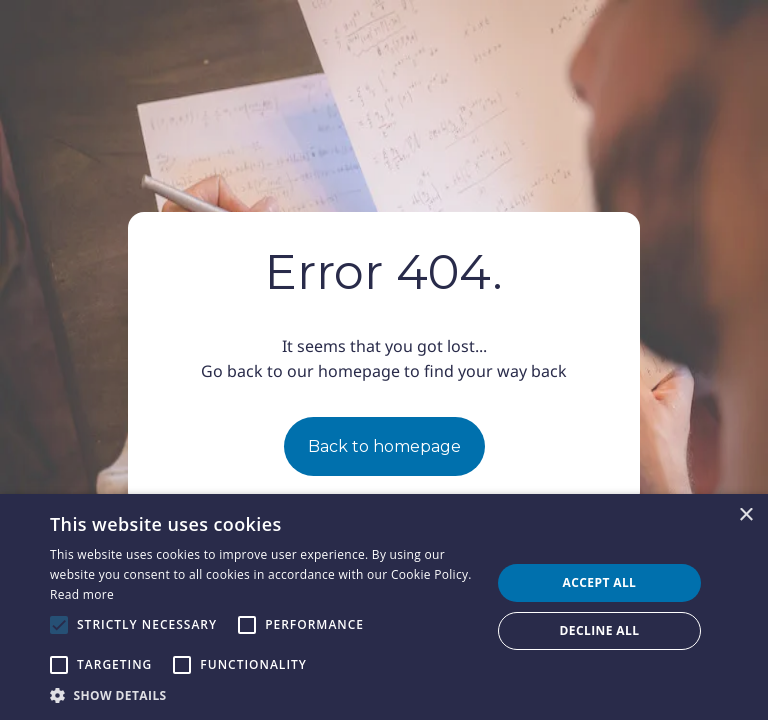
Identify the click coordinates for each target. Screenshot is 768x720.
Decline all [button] (600, 630)
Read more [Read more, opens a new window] (82, 594)
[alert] (384, 607)
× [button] (745, 515)
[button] (264, 695)
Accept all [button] (600, 582)
